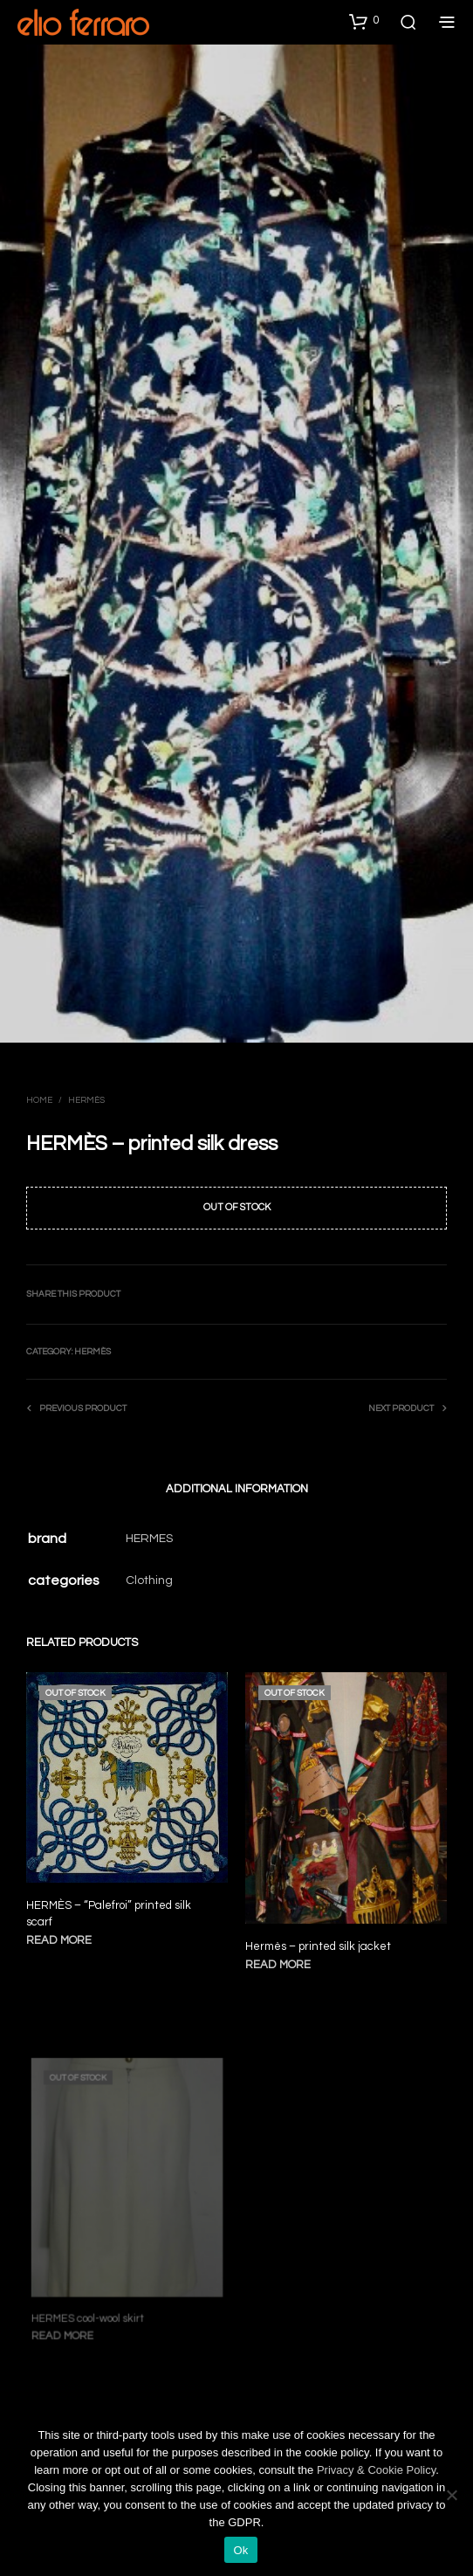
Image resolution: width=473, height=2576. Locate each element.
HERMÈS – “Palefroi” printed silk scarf (108, 1913)
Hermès (86, 1100)
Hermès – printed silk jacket (319, 1940)
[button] (364, 21)
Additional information (237, 1489)
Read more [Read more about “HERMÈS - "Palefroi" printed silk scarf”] (59, 1939)
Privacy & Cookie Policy (376, 2469)
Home (39, 1100)
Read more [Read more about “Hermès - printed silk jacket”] (282, 1956)
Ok (240, 2550)
